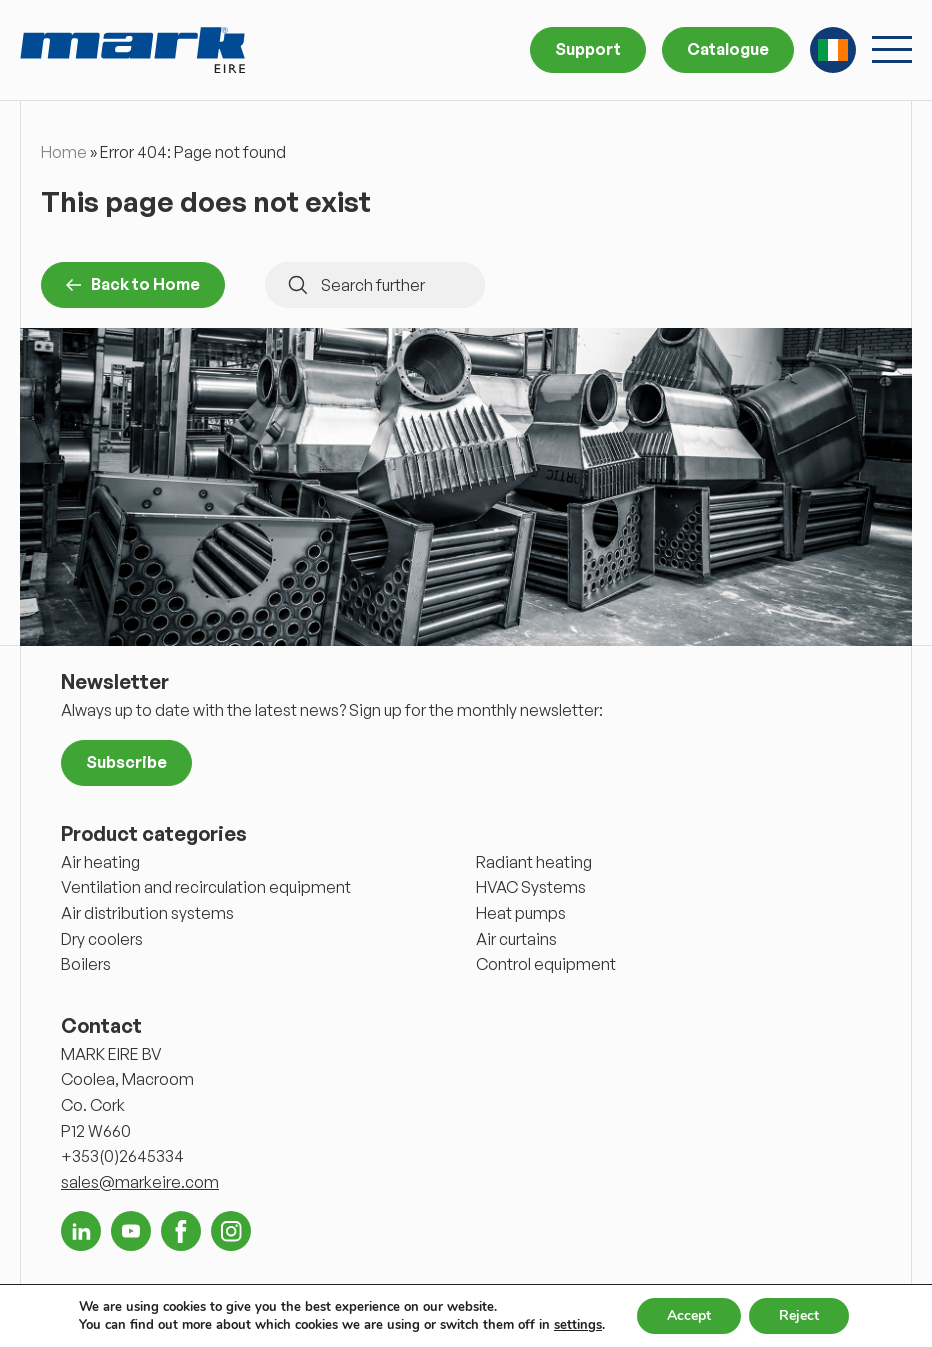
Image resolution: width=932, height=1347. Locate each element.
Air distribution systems (147, 913)
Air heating (100, 862)
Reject (799, 1315)
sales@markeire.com (140, 1182)
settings (578, 1325)
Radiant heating (534, 862)
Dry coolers (102, 939)
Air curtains (516, 939)
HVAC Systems (531, 887)
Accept (689, 1315)
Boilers (86, 964)
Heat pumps (521, 913)
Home (64, 152)
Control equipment (546, 964)
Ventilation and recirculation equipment (206, 887)
